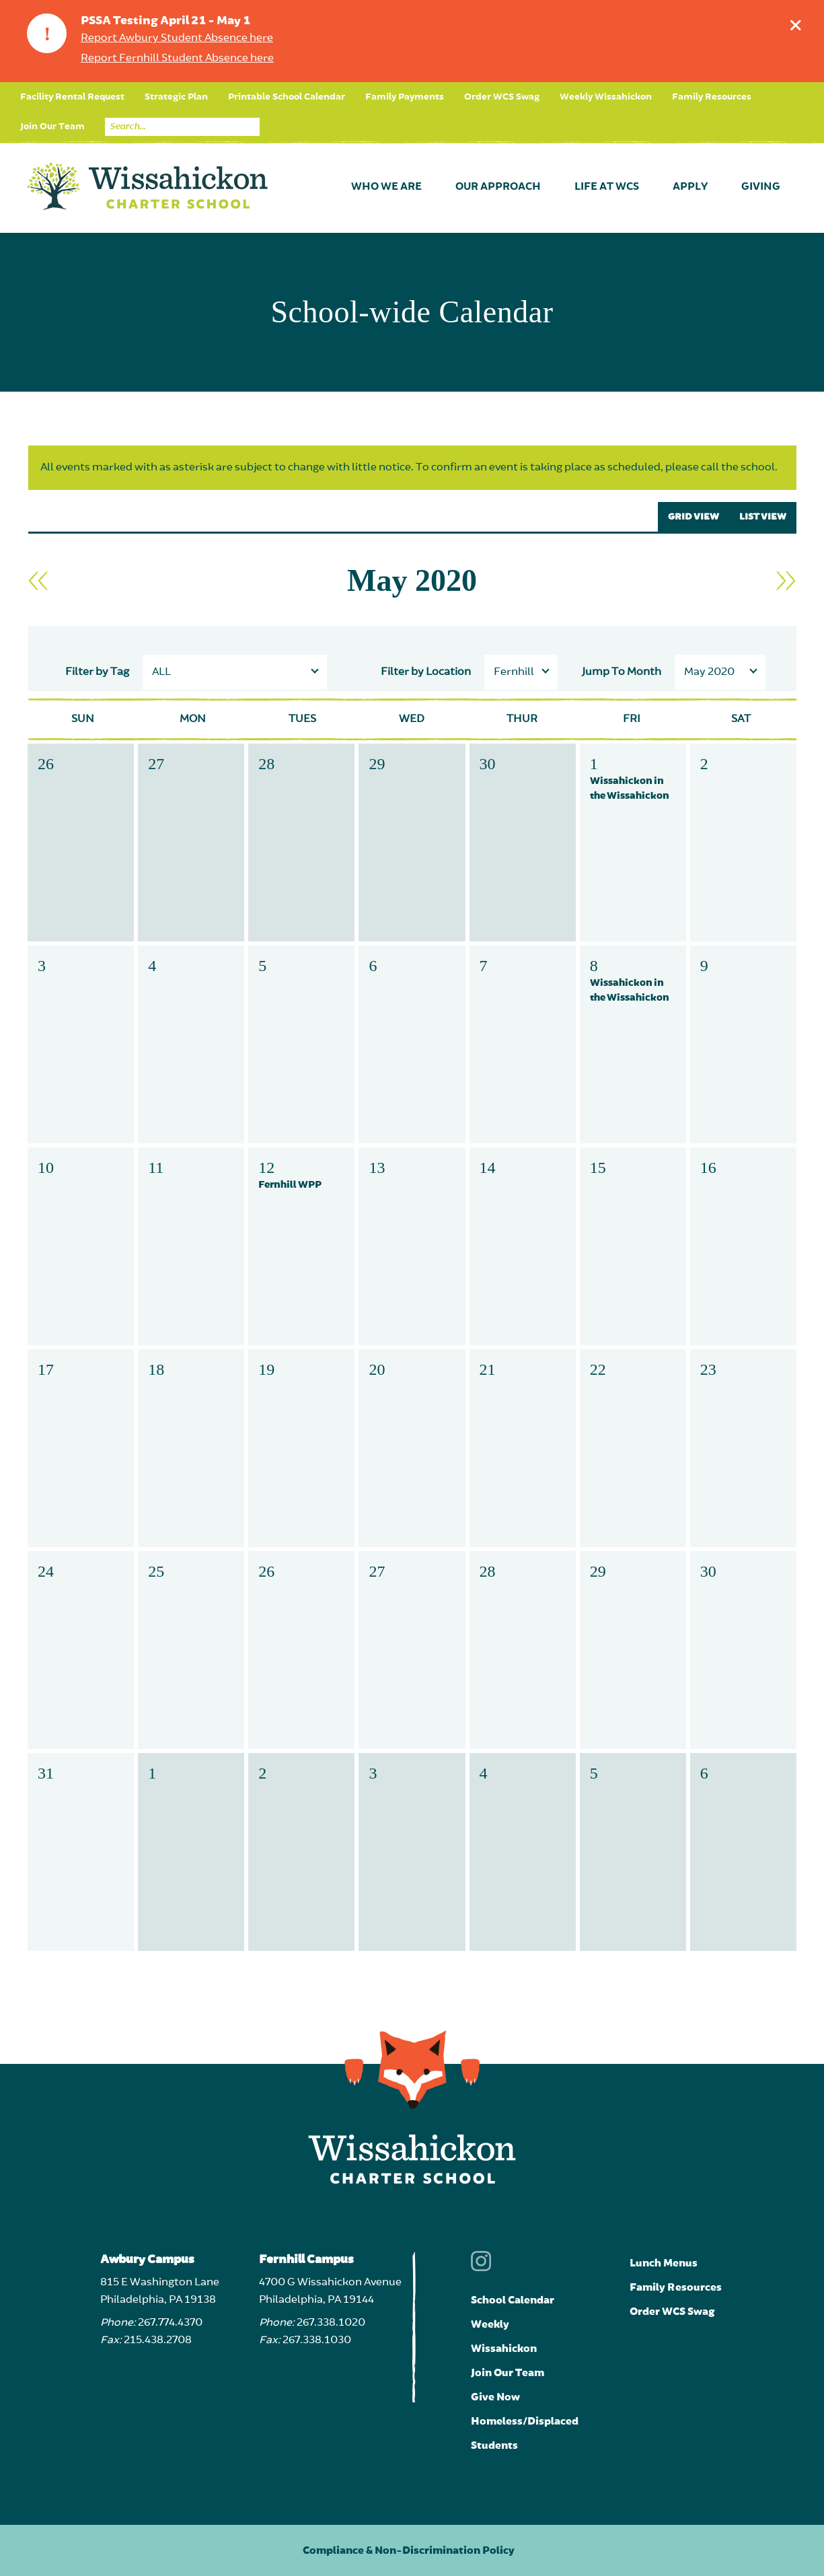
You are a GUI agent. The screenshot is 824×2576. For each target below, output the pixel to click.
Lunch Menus (664, 2263)
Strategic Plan (176, 97)
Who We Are (386, 187)
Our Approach (498, 187)
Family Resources (711, 97)
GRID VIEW (693, 517)
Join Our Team (52, 126)
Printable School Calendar (286, 97)
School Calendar (512, 2300)
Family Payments (404, 97)
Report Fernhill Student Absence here (177, 58)
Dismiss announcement (799, 22)
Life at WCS (606, 187)
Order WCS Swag (501, 97)
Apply (690, 187)
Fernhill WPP (290, 1185)
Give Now (495, 2397)
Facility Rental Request (72, 97)
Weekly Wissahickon (606, 97)
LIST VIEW (762, 517)
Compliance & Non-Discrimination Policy (409, 2550)
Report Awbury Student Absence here (177, 38)
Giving (760, 187)
